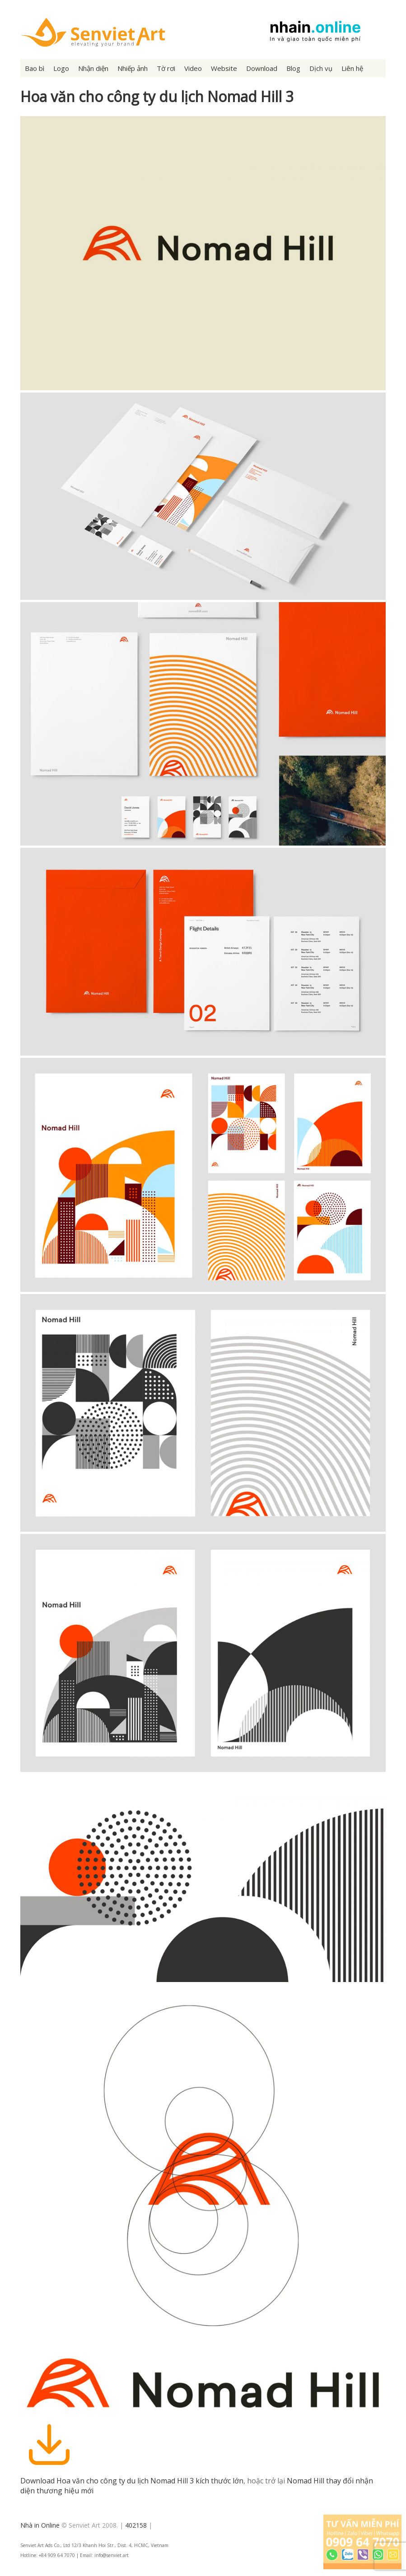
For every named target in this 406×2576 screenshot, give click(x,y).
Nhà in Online (40, 2525)
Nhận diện (93, 68)
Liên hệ (352, 68)
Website (224, 68)
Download (261, 68)
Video (193, 68)
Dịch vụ (320, 68)
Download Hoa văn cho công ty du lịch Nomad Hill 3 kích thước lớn (131, 2481)
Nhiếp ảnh (132, 68)
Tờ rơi (166, 68)
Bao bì (34, 68)
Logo (61, 68)
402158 (136, 2525)
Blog (293, 68)
